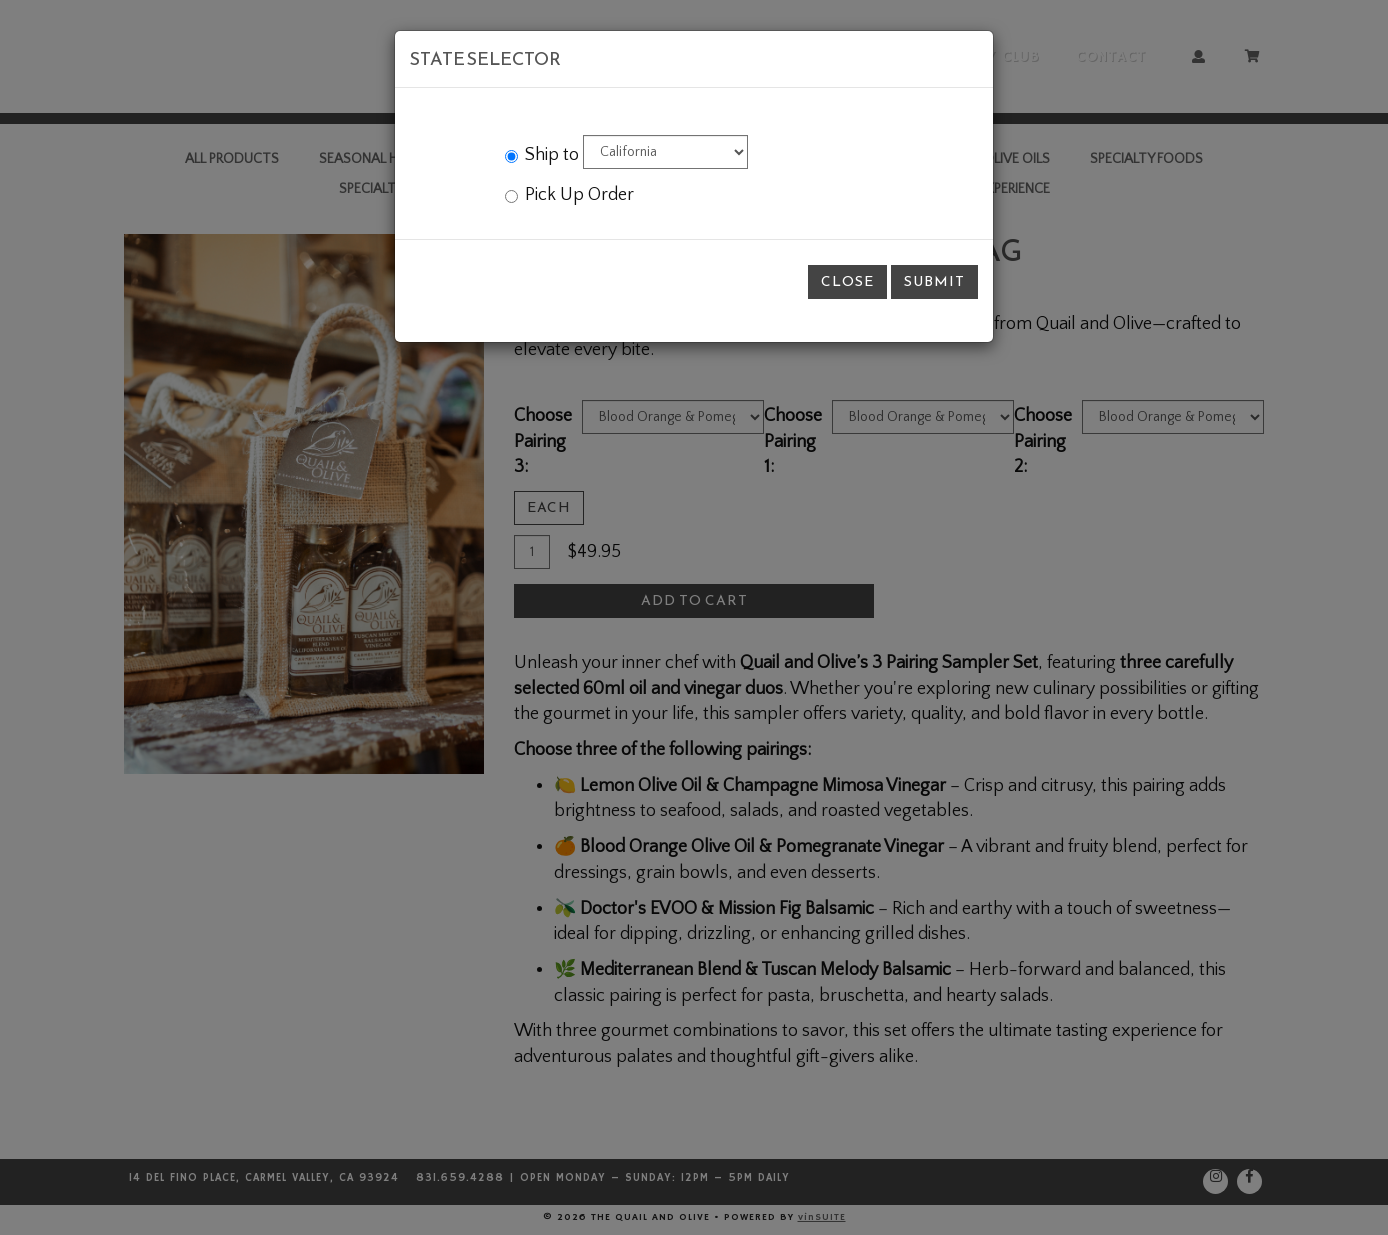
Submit (934, 281)
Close (847, 281)
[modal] (694, 617)
